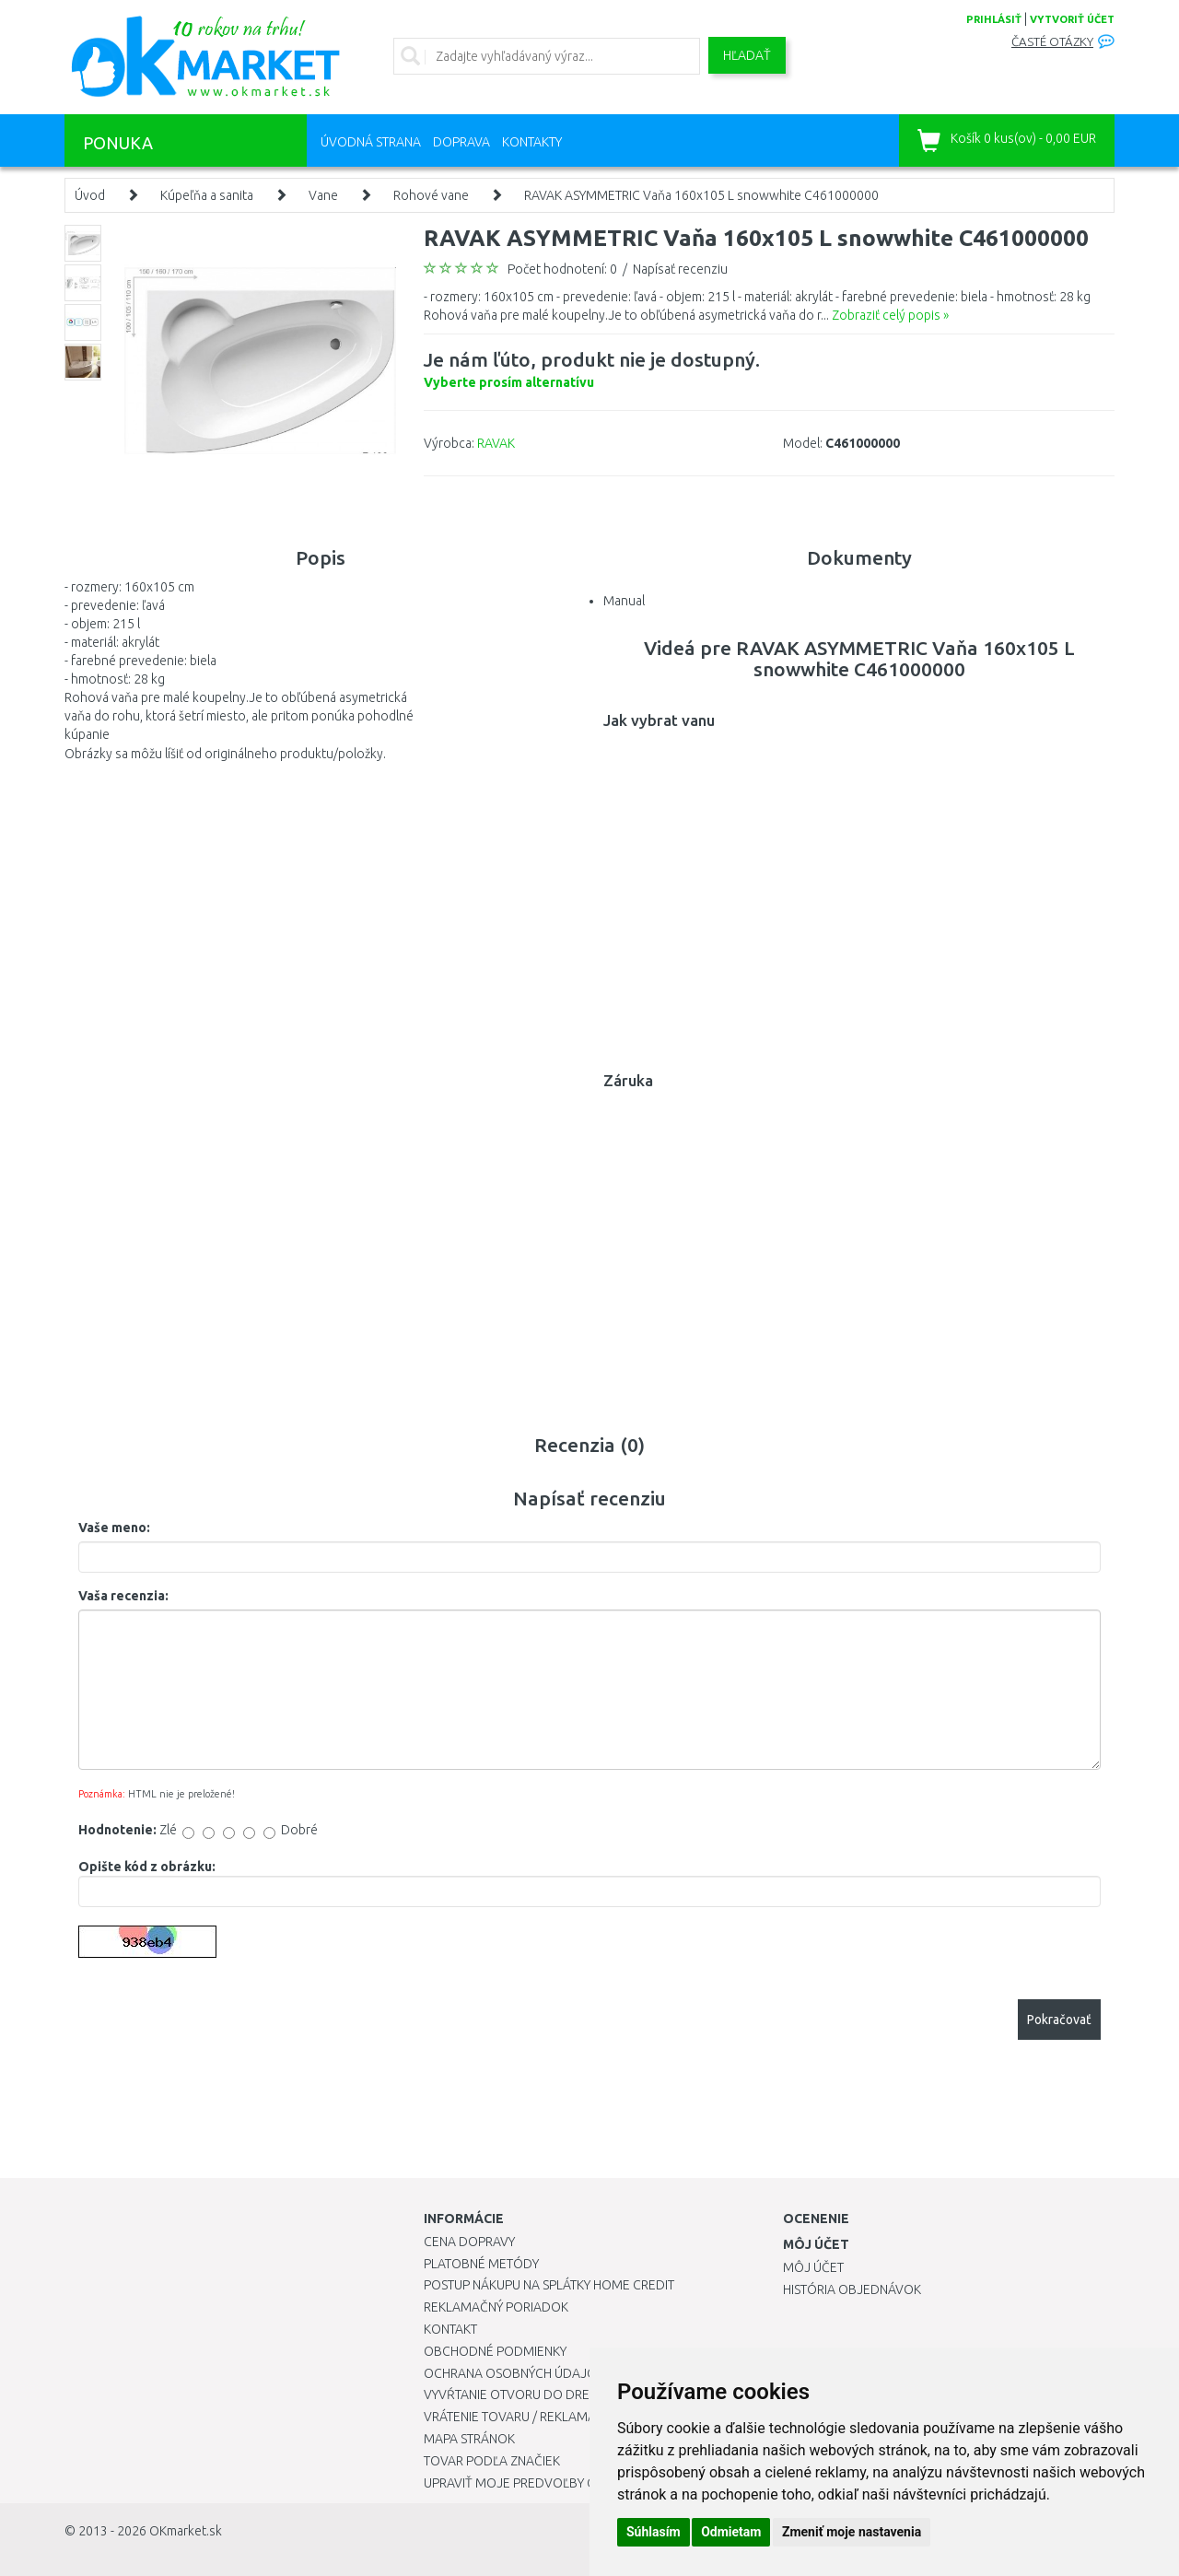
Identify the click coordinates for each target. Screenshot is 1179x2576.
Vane (323, 195)
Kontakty (532, 142)
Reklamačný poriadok (496, 2307)
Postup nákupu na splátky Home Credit (549, 2284)
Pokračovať (1059, 2019)
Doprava (461, 142)
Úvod (90, 195)
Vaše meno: (114, 1527)
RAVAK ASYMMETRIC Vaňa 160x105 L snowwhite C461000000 (701, 195)
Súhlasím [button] (653, 2531)
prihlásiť (993, 19)
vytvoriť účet (1072, 19)
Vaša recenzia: (123, 1595)
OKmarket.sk (185, 2530)
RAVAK (496, 443)
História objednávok (852, 2289)
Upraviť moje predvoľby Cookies (531, 2483)
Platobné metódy (481, 2263)
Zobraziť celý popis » (890, 315)
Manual (624, 600)
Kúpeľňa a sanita (206, 195)
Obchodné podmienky (495, 2351)
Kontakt (450, 2329)
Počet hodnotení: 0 (562, 269)
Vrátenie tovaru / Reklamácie (519, 2416)
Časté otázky (1052, 42)
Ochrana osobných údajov (514, 2373)
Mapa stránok (469, 2438)
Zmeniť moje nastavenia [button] (851, 2531)
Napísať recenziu (680, 269)
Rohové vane (431, 195)
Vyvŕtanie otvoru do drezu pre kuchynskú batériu (588, 2394)
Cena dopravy (469, 2241)
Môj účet (813, 2267)
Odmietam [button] (731, 2531)
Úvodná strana (371, 142)
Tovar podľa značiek (492, 2460)
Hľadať (747, 55)
